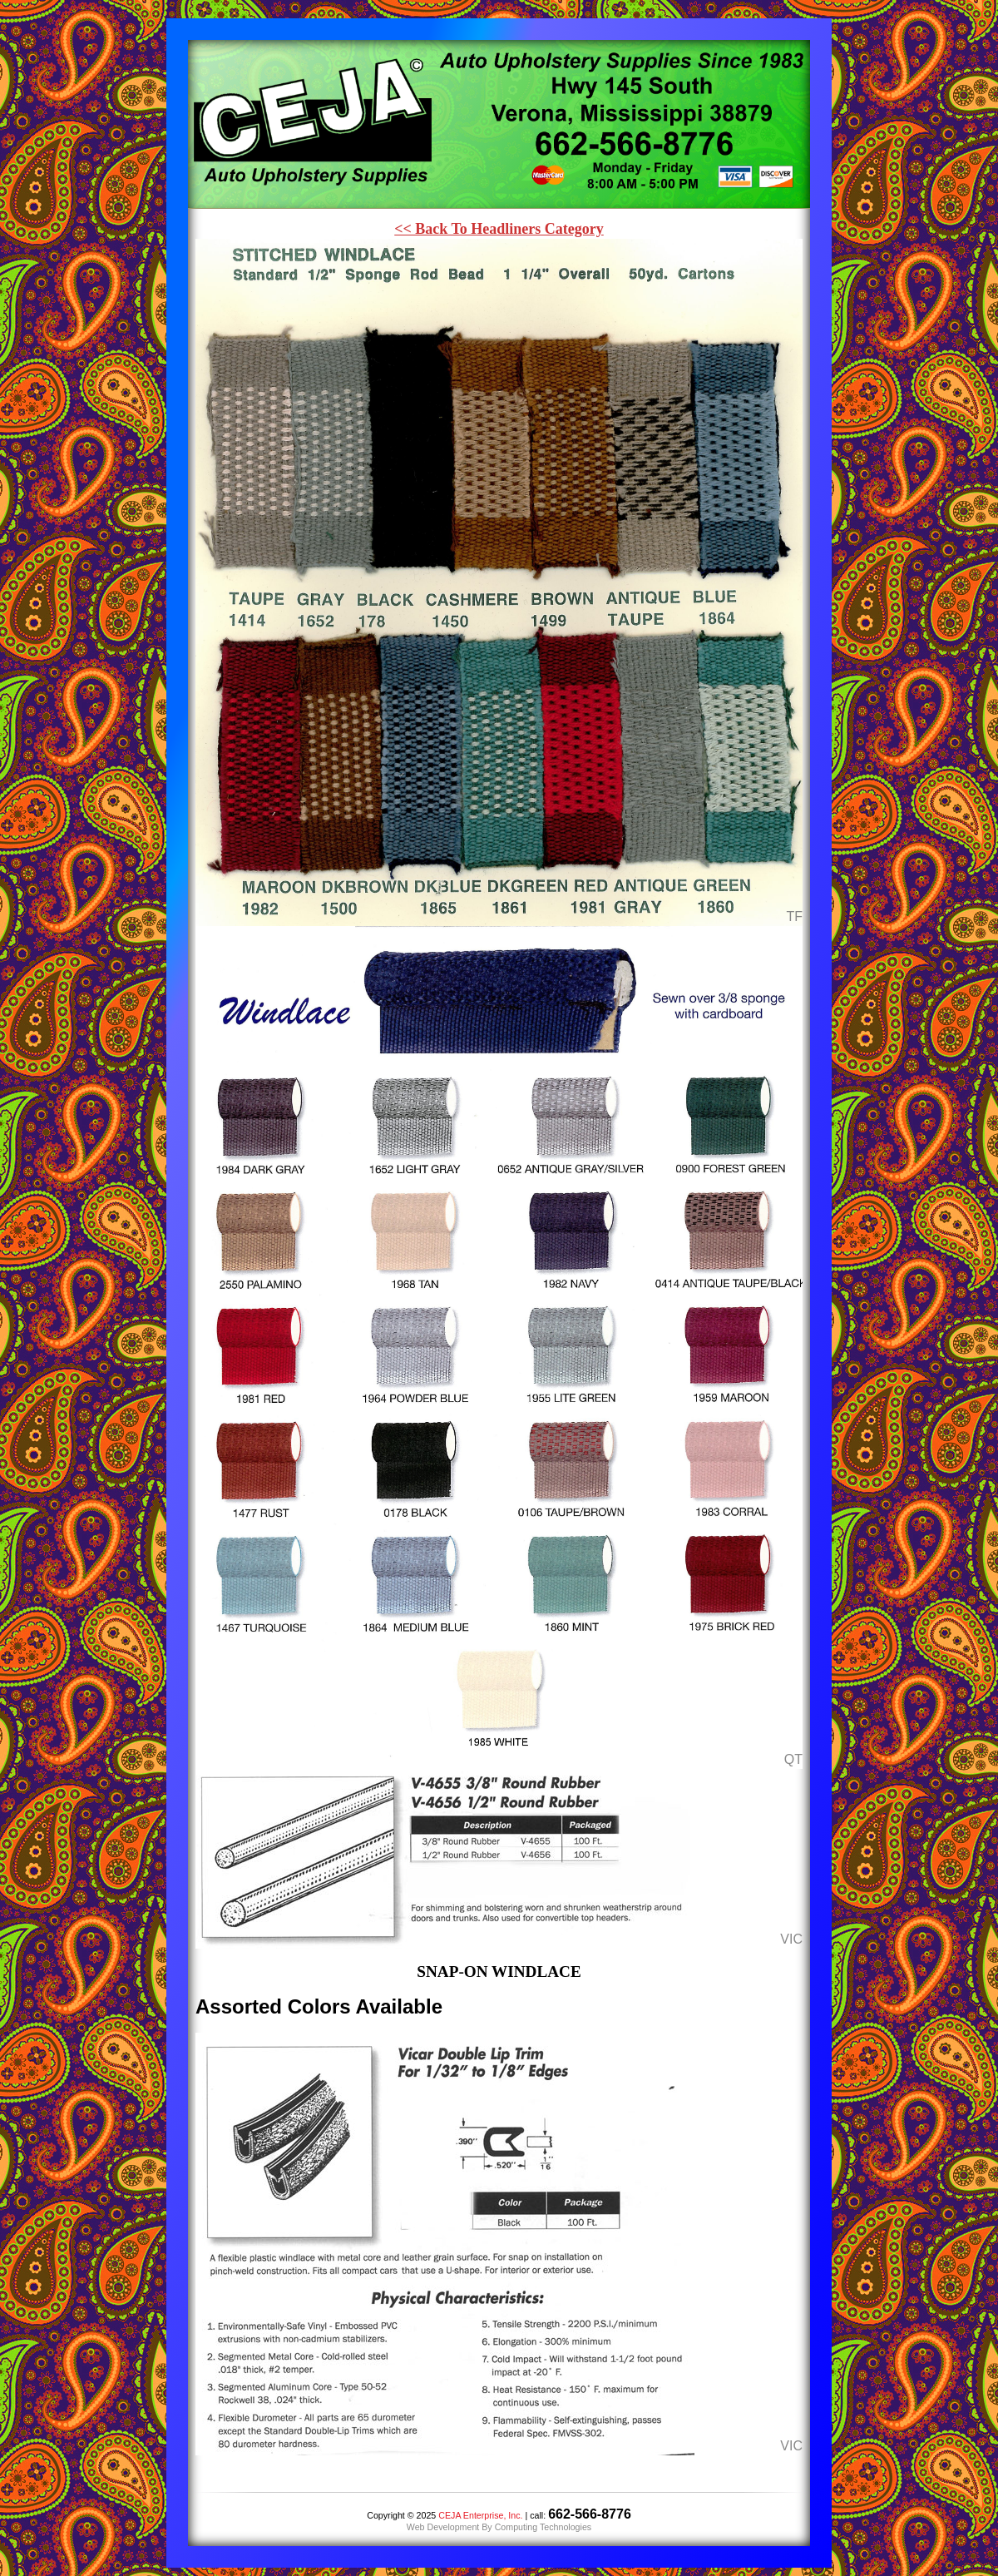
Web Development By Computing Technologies (499, 2527)
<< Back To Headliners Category (499, 228)
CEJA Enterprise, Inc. (480, 2515)
